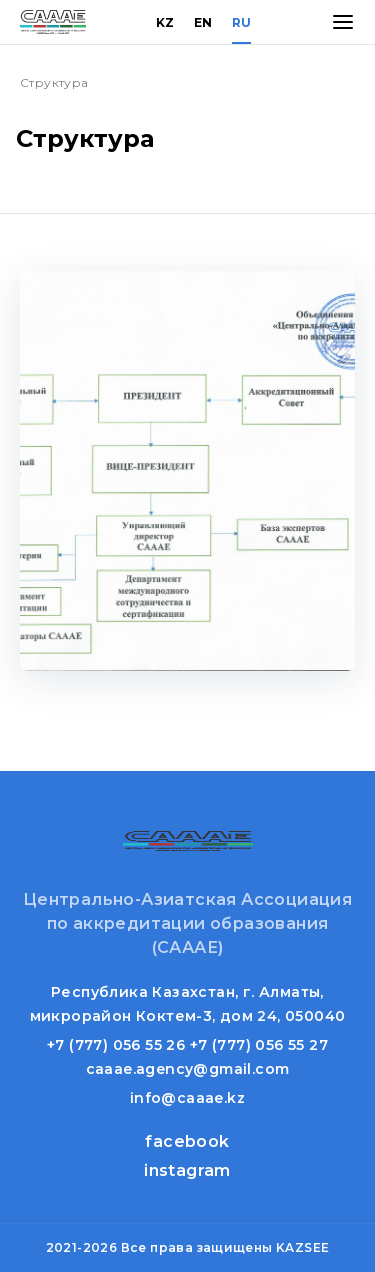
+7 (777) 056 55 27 (259, 1045)
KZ (165, 22)
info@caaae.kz (187, 1098)
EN (203, 22)
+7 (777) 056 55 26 (116, 1045)
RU (241, 22)
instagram (187, 1170)
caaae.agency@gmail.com (188, 1069)
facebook (187, 1141)
